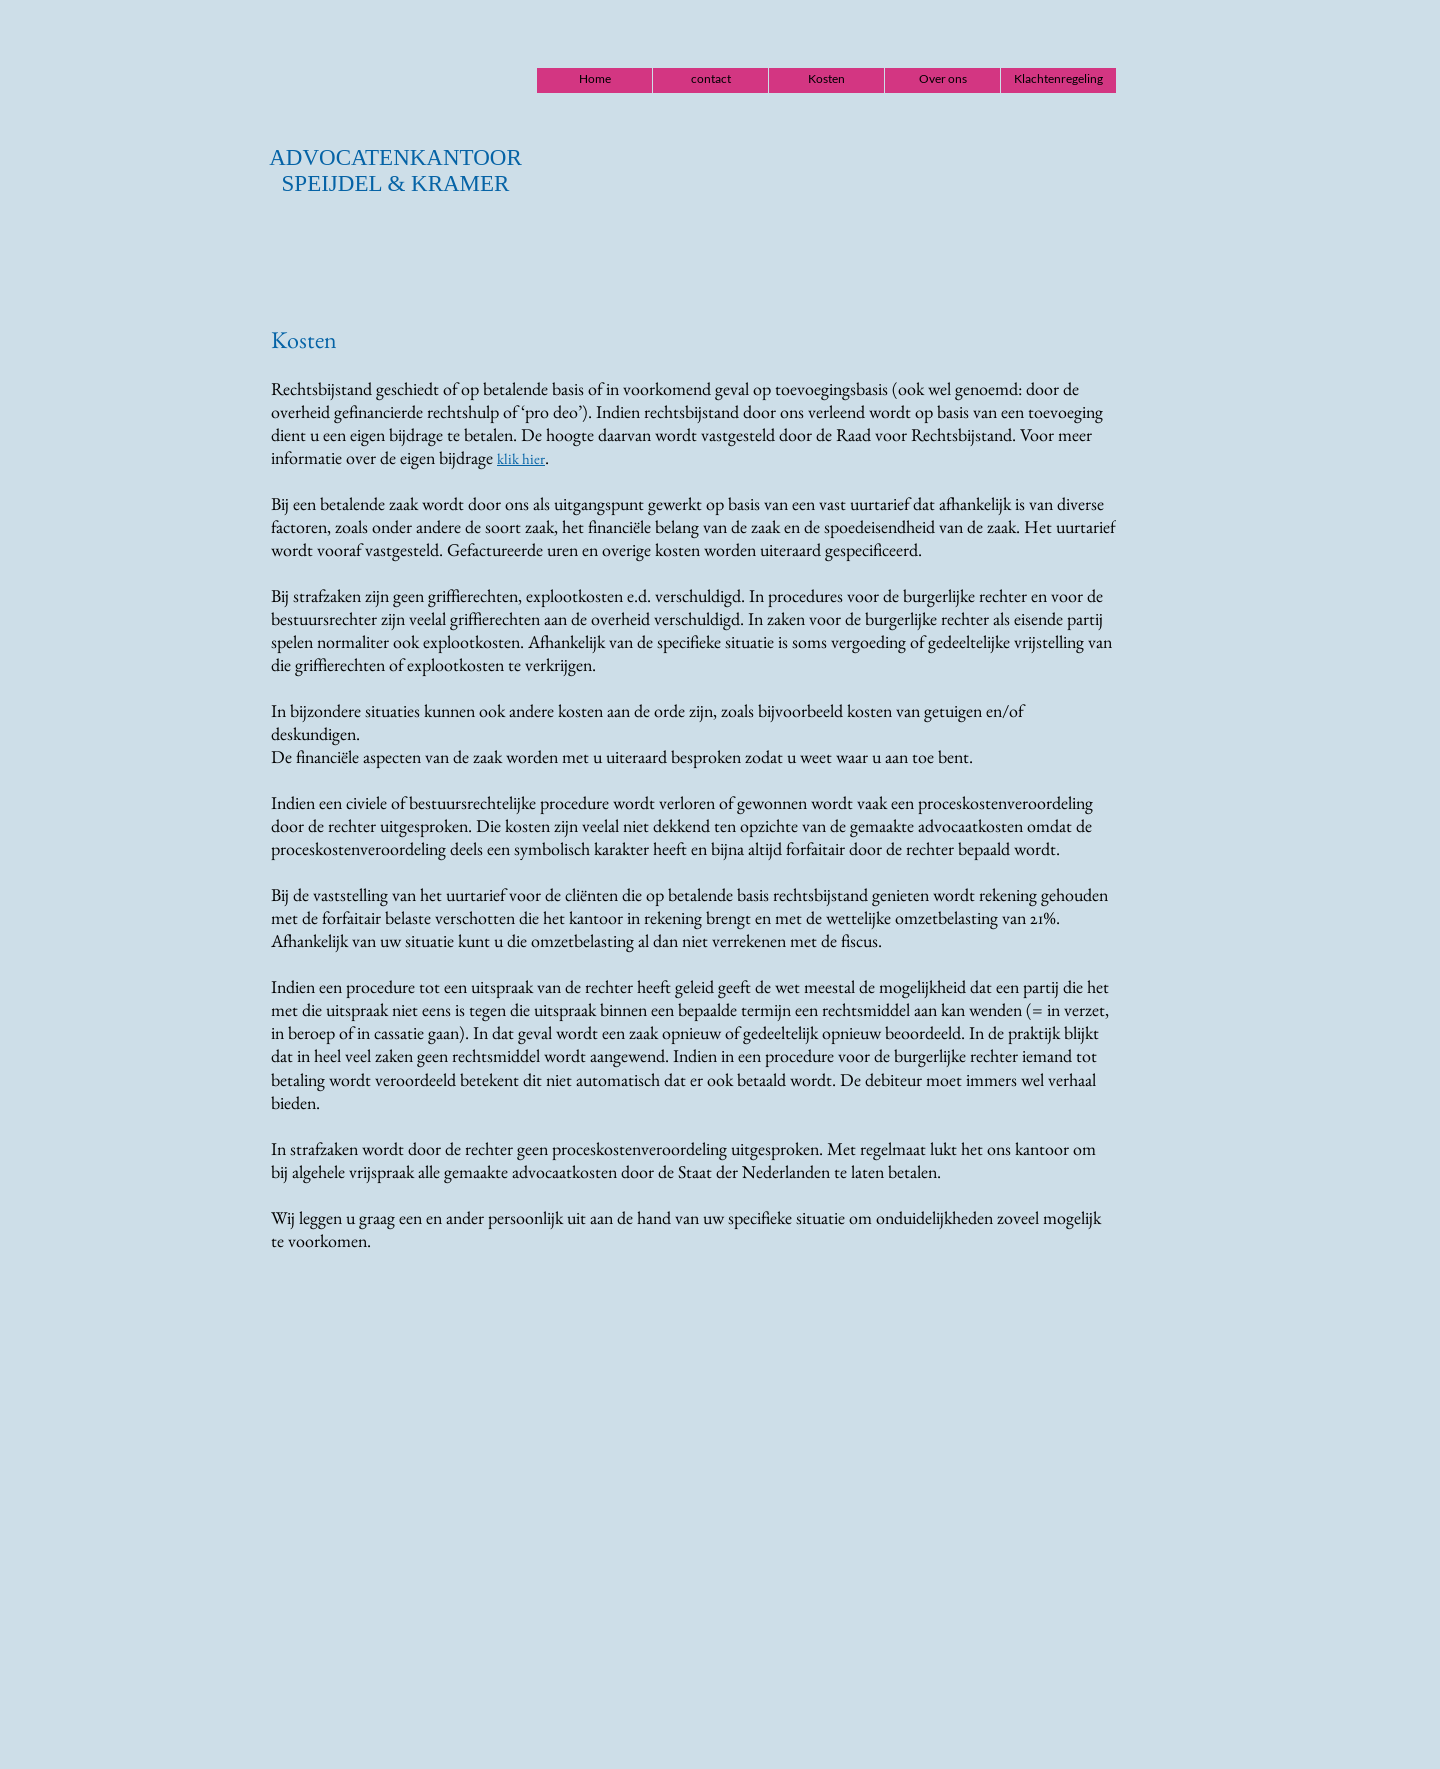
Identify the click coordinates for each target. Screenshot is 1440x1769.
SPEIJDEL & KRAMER (396, 183)
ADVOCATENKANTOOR (395, 157)
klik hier (521, 458)
